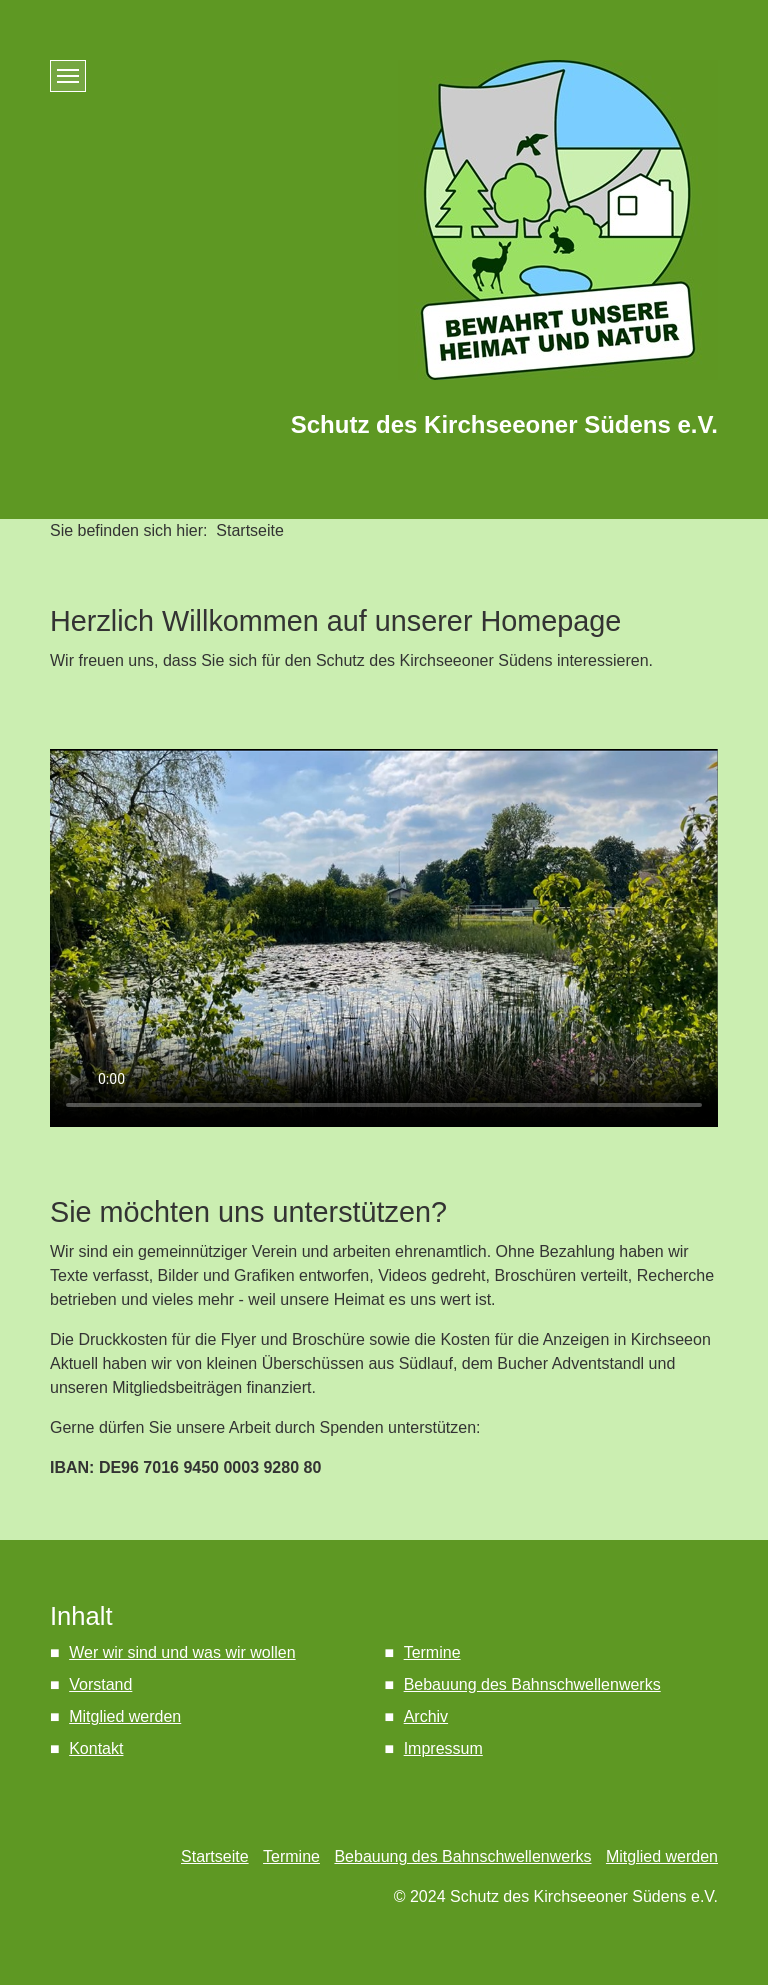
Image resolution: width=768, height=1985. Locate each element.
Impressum (443, 1748)
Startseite (215, 1856)
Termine (432, 1652)
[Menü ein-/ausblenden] (68, 76)
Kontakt (96, 1748)
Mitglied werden (125, 1716)
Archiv (426, 1716)
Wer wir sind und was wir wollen (182, 1652)
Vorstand (100, 1684)
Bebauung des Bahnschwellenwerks (532, 1684)
